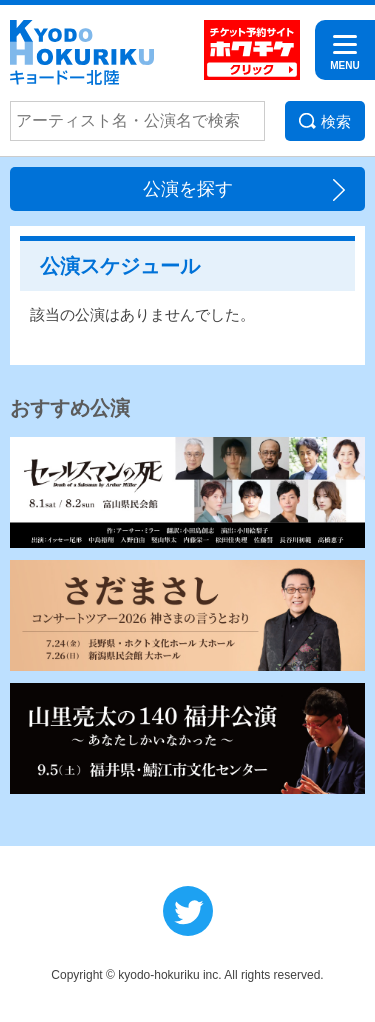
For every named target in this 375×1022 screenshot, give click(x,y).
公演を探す (188, 189)
